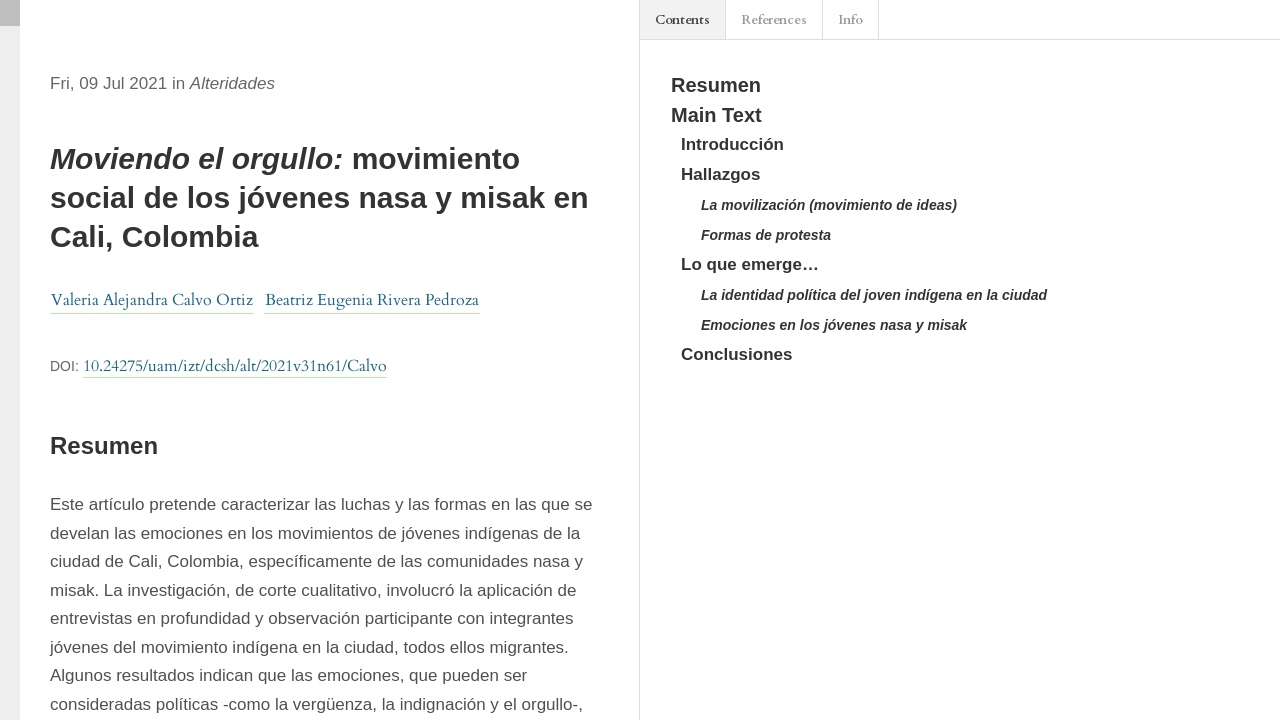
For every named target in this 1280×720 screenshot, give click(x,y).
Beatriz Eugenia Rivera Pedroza (372, 300)
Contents (682, 20)
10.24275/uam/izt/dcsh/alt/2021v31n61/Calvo (235, 366)
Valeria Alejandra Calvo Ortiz (152, 300)
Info (850, 20)
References (774, 20)
